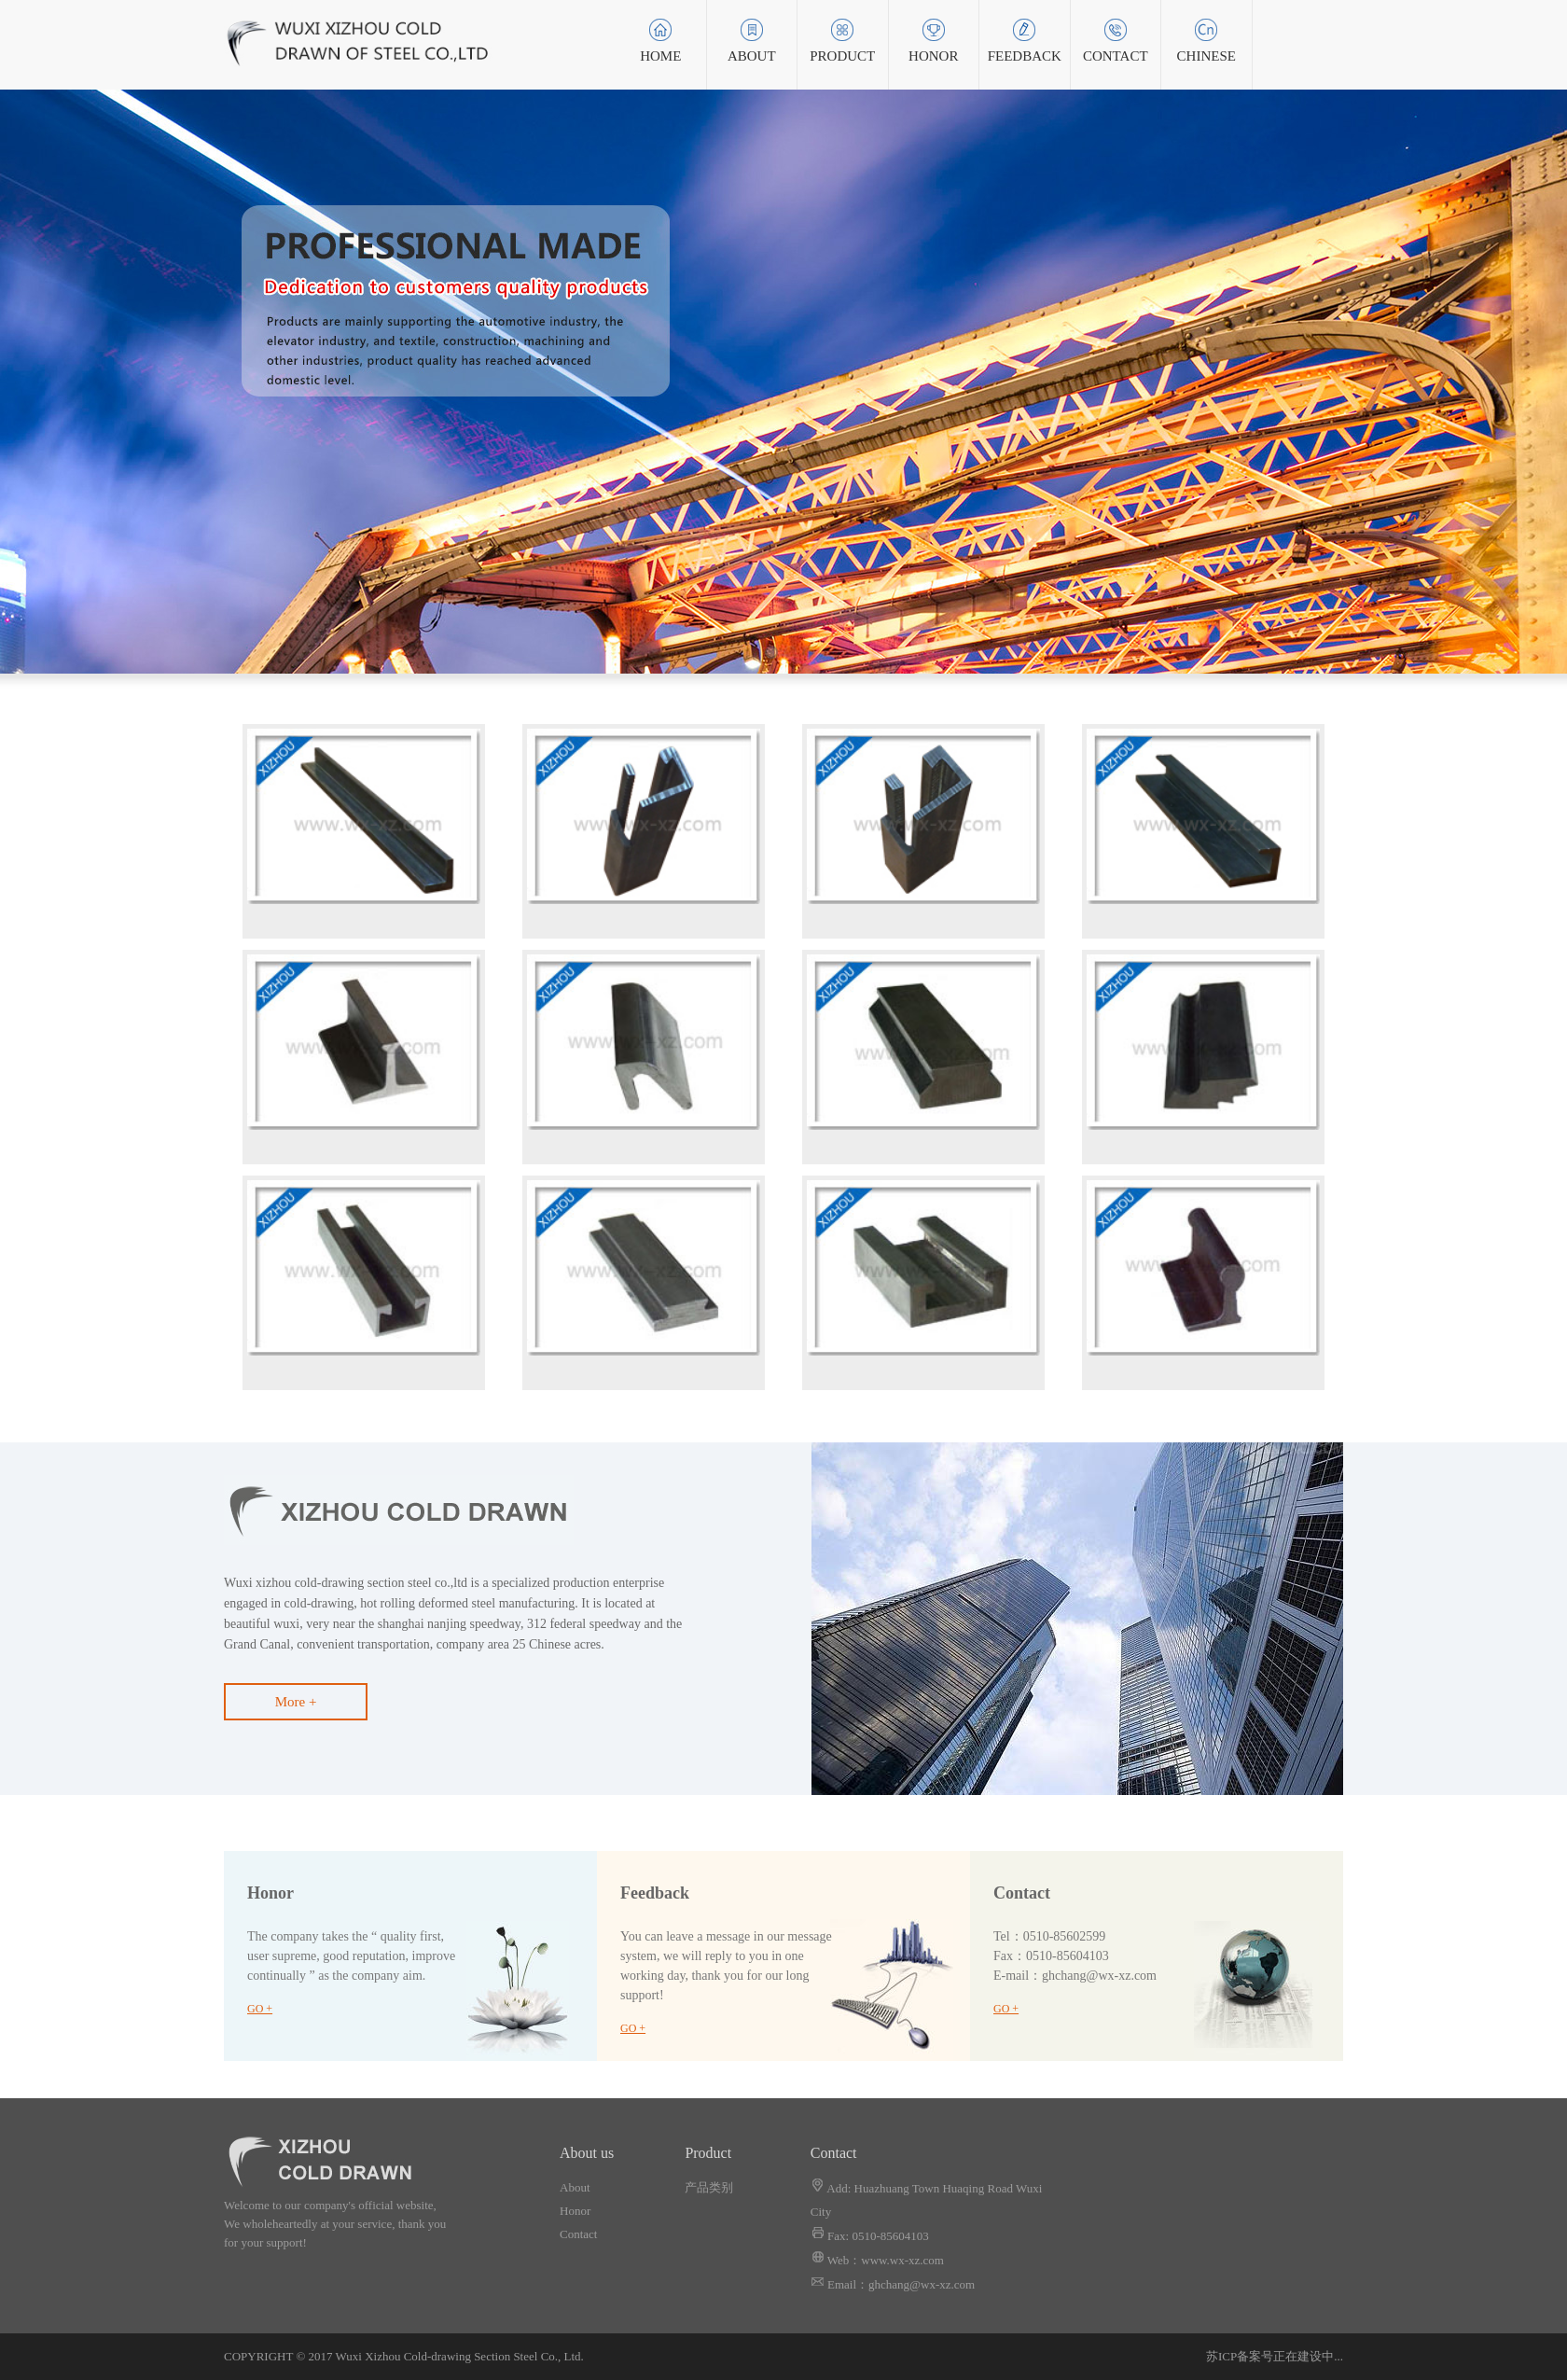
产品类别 (709, 2187)
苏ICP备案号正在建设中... (1274, 2356)
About (575, 2187)
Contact (578, 2234)
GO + (259, 2008)
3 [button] (802, 645)
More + (296, 1701)
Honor (575, 2211)
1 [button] (765, 645)
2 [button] (783, 645)
